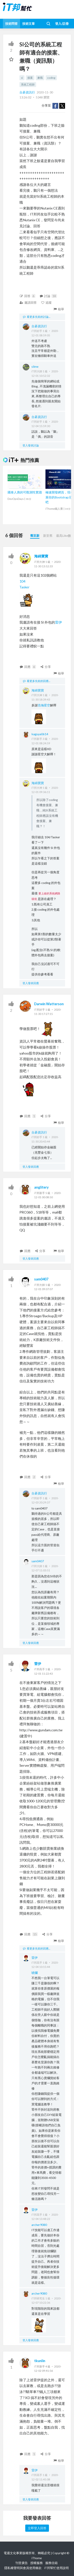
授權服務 (36, 2563)
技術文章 (28, 23)
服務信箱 (51, 2563)
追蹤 (46, 302)
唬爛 (34, 1972)
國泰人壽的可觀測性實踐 (25, 492)
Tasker (24, 587)
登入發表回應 (31, 983)
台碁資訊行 (27, 92)
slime (34, 366)
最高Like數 (63, 535)
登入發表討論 (31, 445)
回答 (27, 296)
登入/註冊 (62, 23)
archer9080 (39, 2224)
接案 (30, 77)
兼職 (40, 77)
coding (51, 77)
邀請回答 (28, 302)
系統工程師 (28, 84)
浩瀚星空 (44, 705)
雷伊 (58, 622)
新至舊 (47, 535)
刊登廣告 (21, 2563)
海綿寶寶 (41, 556)
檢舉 (58, 309)
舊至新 (34, 535)
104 (22, 581)
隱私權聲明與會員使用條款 (23, 2568)
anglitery (41, 1187)
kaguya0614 (39, 734)
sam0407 (41, 1279)
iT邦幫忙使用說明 (56, 2568)
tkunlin (39, 2361)
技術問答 (11, 23)
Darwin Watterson (49, 1004)
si (22, 77)
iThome (36, 2558)
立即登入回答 (37, 2528)
